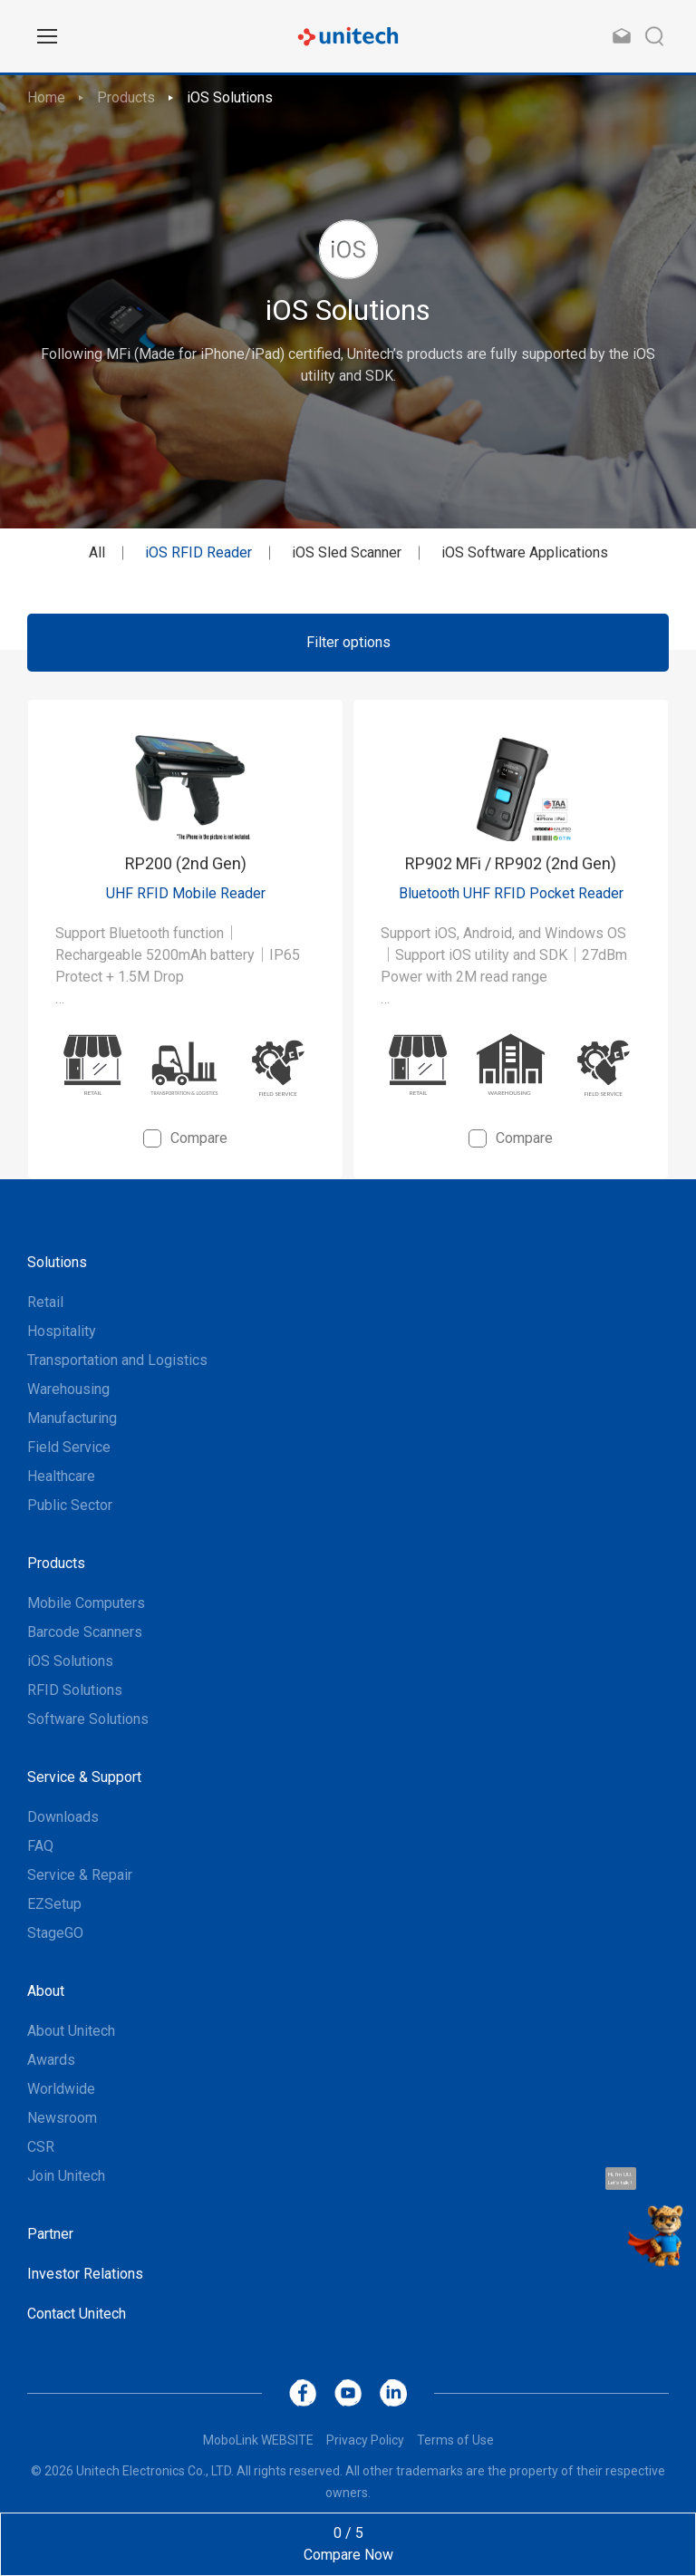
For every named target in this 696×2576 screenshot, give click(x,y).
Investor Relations (85, 2273)
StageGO (55, 1933)
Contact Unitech (76, 2313)
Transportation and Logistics (117, 1360)
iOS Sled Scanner (346, 552)
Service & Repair (79, 1875)
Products (126, 97)
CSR (40, 2146)
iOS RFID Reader (198, 552)
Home (46, 97)
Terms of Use (455, 2440)
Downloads (63, 1816)
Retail (45, 1302)
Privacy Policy (365, 2440)
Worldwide (61, 2088)
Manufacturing (72, 1418)
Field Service (69, 1447)
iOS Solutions (230, 97)
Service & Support (84, 1777)
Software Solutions (88, 1719)
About (45, 1991)
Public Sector (69, 1505)
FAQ (40, 1846)
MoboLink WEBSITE (258, 2440)
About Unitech (71, 2030)
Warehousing (68, 1389)
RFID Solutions (74, 1690)
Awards (51, 2059)
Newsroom (62, 2117)
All (97, 552)
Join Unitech (66, 2175)
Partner (50, 2233)
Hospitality (61, 1331)
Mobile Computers (86, 1603)
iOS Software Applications (524, 552)
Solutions (57, 1262)
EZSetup (54, 1904)
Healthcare (61, 1476)
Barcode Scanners (84, 1632)
